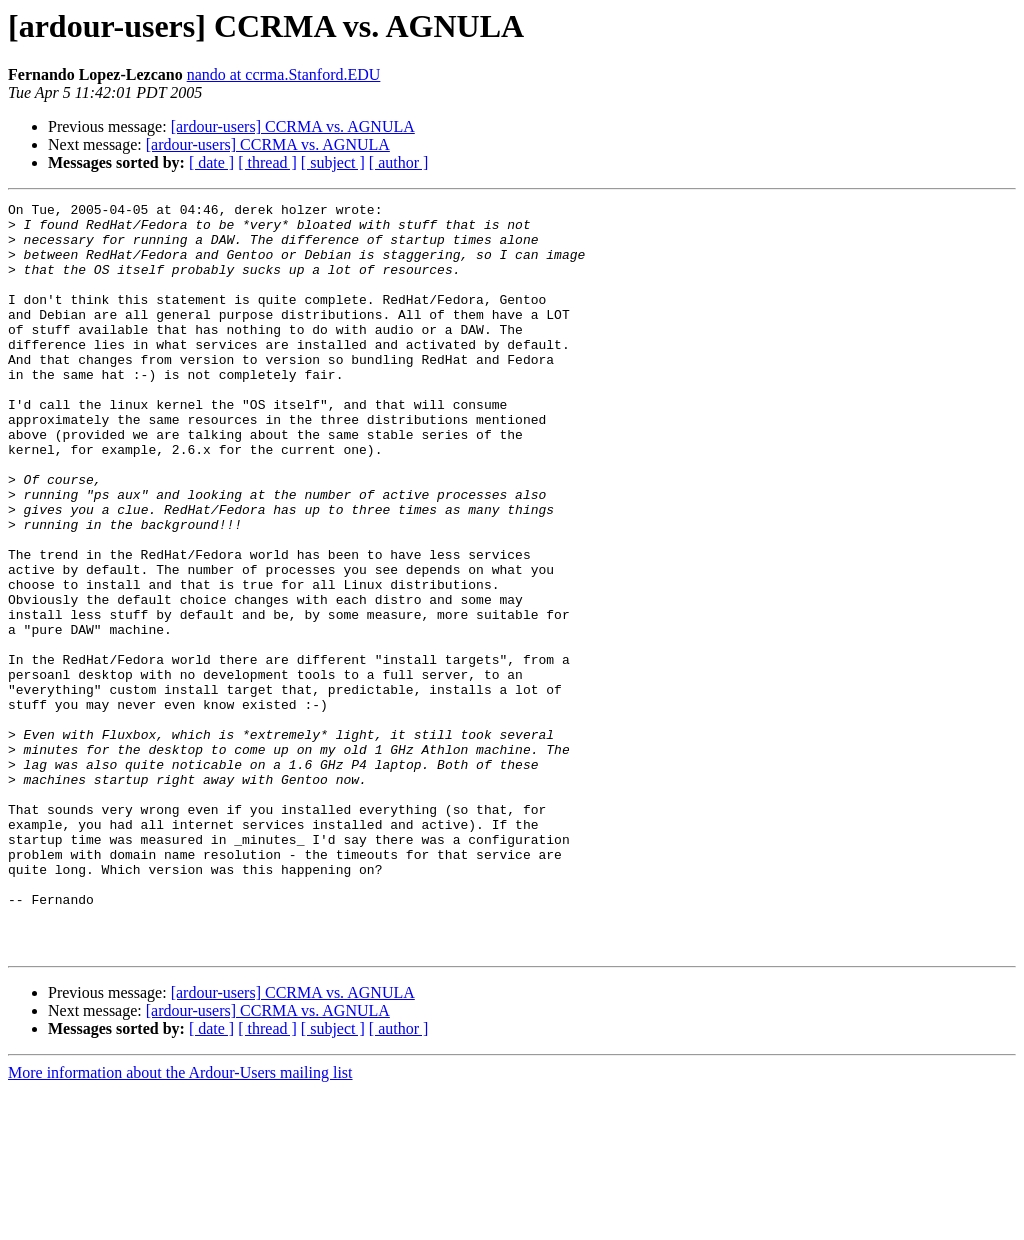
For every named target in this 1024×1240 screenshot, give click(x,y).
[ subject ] (333, 162)
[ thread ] (267, 162)
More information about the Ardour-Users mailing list (180, 1222)
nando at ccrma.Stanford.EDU (284, 74)
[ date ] (211, 162)
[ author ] (399, 162)
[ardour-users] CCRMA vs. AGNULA (293, 126)
